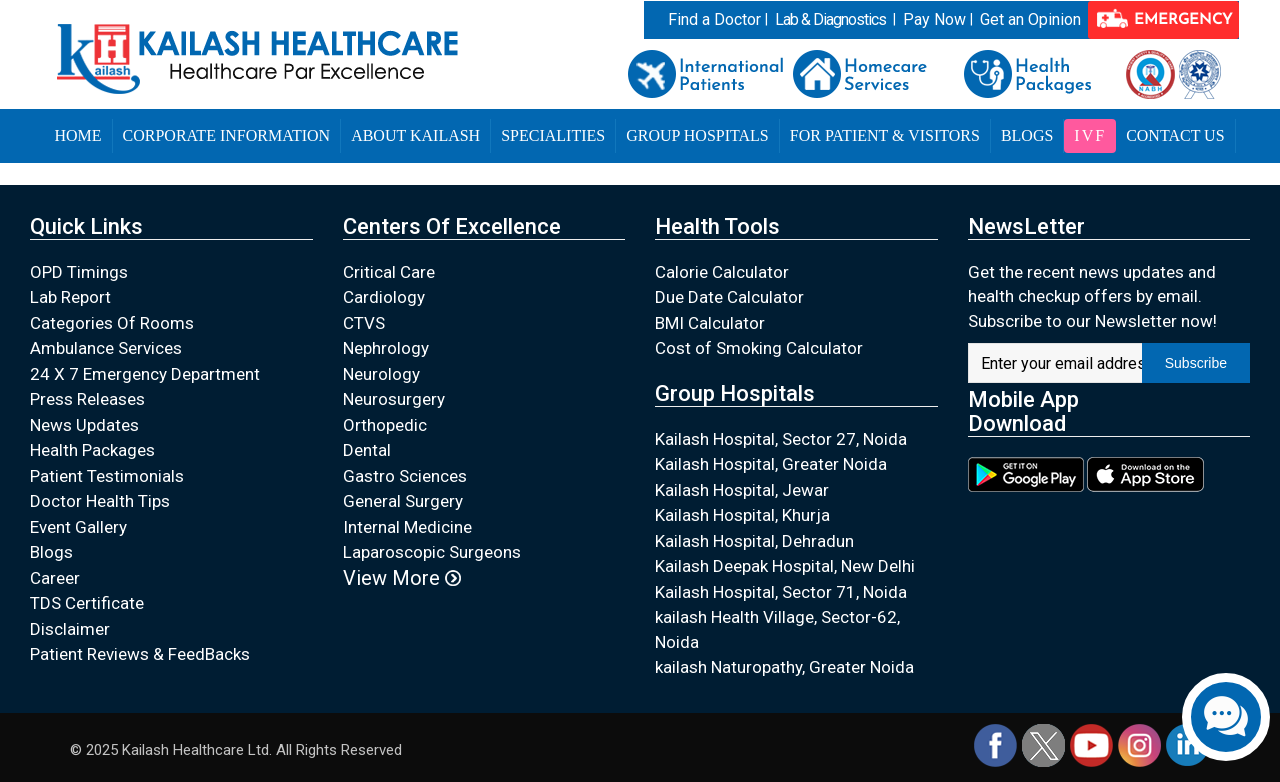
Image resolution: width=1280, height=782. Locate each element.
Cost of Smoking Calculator (759, 348)
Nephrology (386, 348)
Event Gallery (78, 527)
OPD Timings (79, 272)
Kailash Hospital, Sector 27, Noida (781, 439)
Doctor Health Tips (100, 501)
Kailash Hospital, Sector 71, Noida (781, 592)
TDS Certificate (87, 603)
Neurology (381, 374)
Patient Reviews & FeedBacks (140, 654)
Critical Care (389, 272)
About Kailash (415, 135)
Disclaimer (70, 629)
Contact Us (1175, 135)
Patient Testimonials (107, 476)
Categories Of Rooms (112, 323)
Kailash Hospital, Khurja (742, 515)
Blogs (1027, 135)
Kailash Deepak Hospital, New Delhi (785, 566)
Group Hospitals (697, 135)
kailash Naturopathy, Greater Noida (784, 667)
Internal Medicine (407, 527)
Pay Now (934, 19)
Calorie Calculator (722, 272)
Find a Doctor (714, 19)
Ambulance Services (106, 348)
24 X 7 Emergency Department (145, 374)
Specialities (553, 135)
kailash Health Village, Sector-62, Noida (777, 629)
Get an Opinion (1030, 19)
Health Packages (92, 450)
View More (402, 578)
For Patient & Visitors (885, 135)
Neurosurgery (394, 399)
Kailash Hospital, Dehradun (754, 541)
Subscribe (1196, 363)
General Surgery (403, 501)
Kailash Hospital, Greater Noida (771, 464)
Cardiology (384, 297)
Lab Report (70, 297)
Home (77, 135)
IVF (1090, 135)
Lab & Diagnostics (830, 19)
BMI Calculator (710, 323)
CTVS (364, 323)
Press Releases (87, 399)
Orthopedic (385, 425)
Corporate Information (227, 135)
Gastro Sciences (405, 476)
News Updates (84, 425)
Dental (367, 450)
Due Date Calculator (729, 297)
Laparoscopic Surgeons (432, 552)
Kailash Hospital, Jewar (742, 490)
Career (55, 578)
